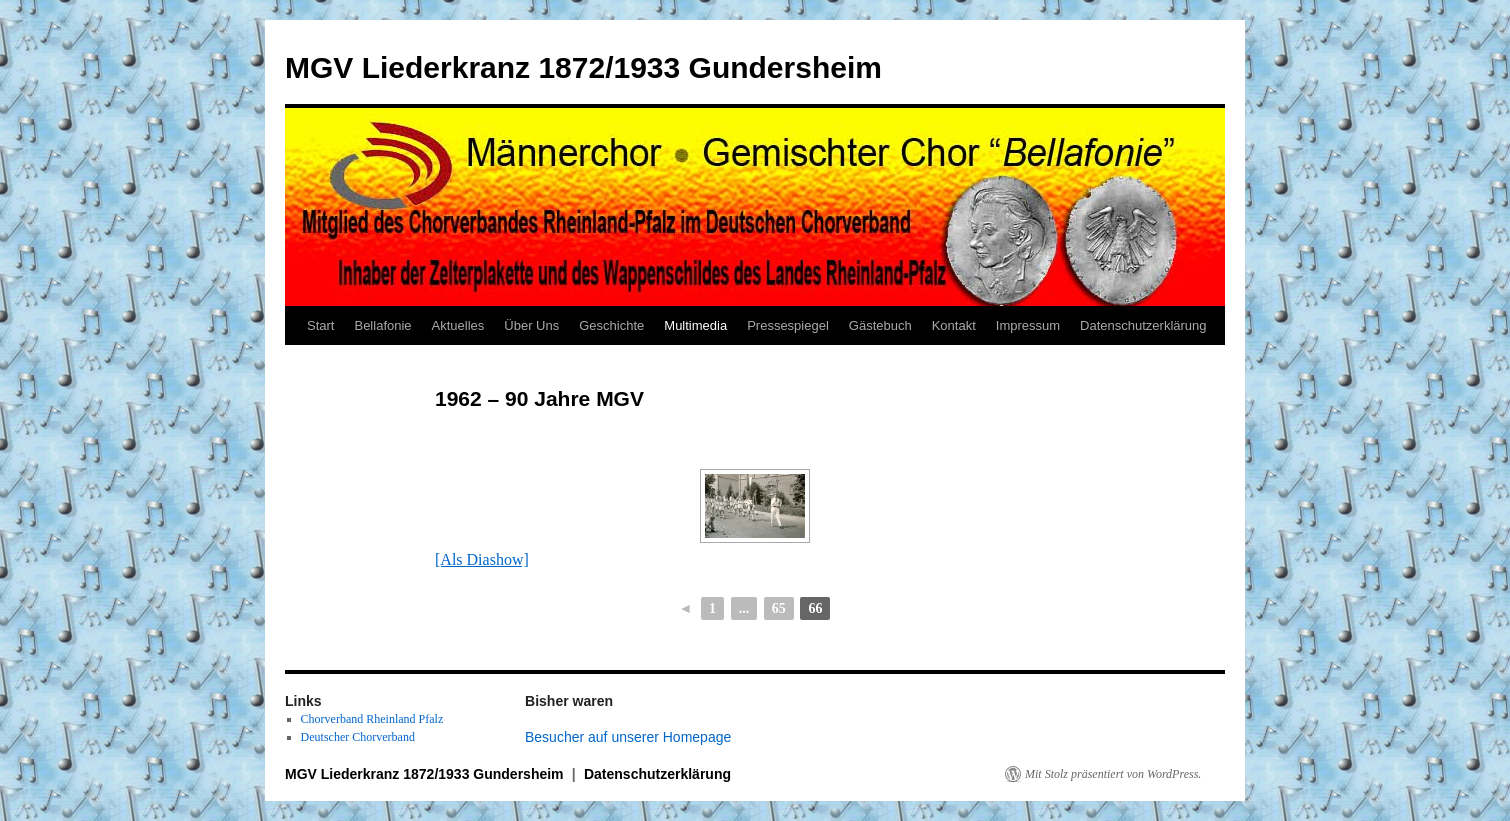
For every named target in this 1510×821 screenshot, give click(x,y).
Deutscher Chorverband (358, 737)
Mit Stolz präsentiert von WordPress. (1113, 774)
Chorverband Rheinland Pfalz (372, 719)
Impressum (1028, 325)
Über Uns (531, 325)
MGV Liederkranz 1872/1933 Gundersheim (583, 67)
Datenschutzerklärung (1143, 325)
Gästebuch (880, 325)
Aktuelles (458, 325)
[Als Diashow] (482, 559)
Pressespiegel (788, 325)
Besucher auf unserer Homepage (628, 737)
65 (779, 608)
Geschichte (611, 325)
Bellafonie (382, 325)
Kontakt (954, 325)
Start (320, 325)
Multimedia (695, 325)
